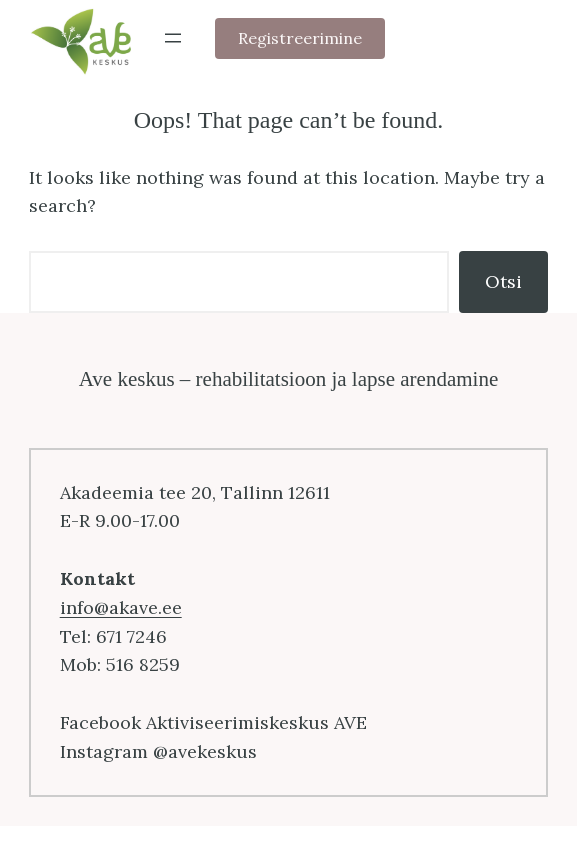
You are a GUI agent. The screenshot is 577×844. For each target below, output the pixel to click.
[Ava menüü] (173, 38)
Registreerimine (300, 38)
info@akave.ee (121, 607)
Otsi (503, 281)
